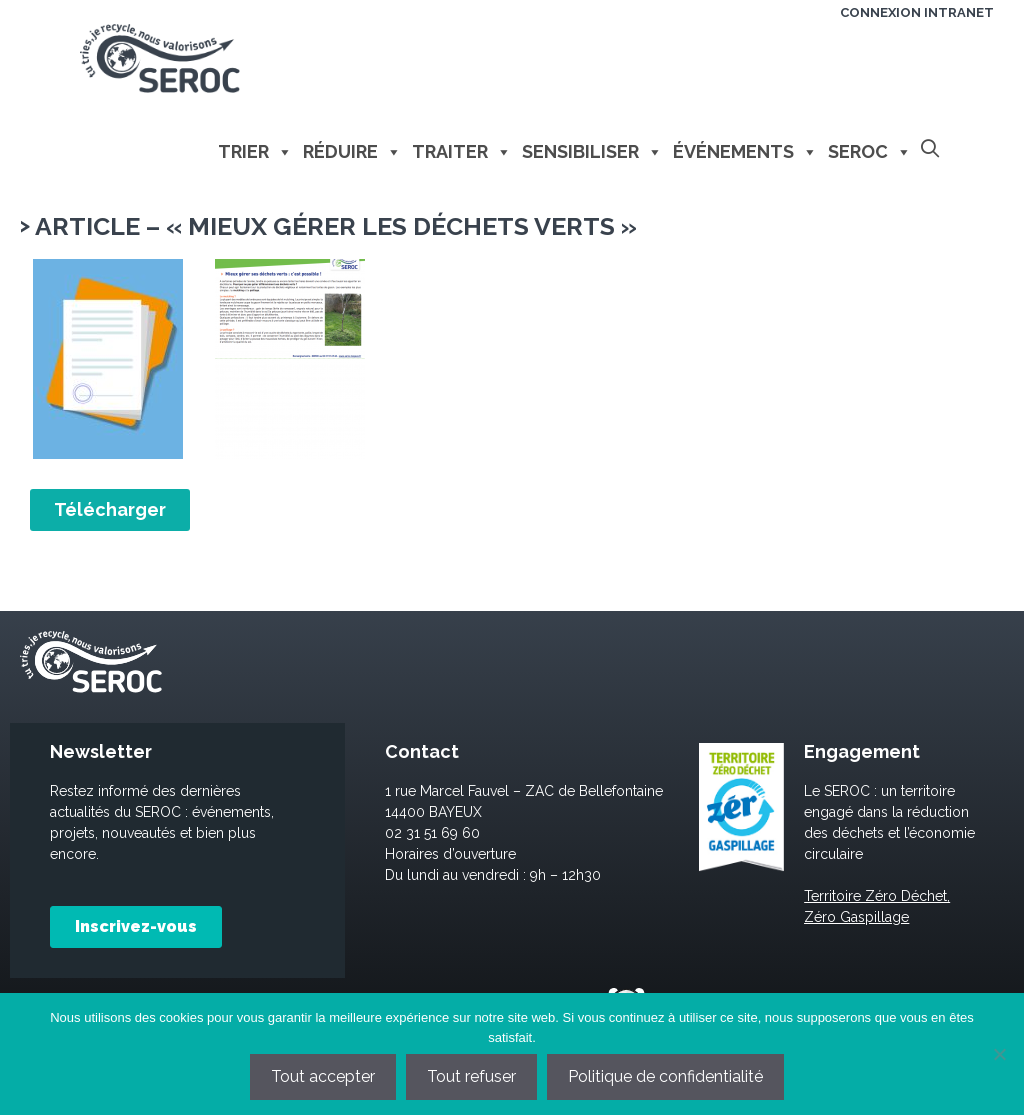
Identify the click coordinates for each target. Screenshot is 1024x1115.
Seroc (870, 152)
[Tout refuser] (999, 1054)
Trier (255, 152)
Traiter (462, 152)
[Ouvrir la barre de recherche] (930, 149)
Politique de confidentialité (665, 1076)
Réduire (352, 152)
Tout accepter (323, 1076)
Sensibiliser (592, 152)
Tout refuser (471, 1076)
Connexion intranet (917, 12)
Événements (745, 152)
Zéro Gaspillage (856, 917)
